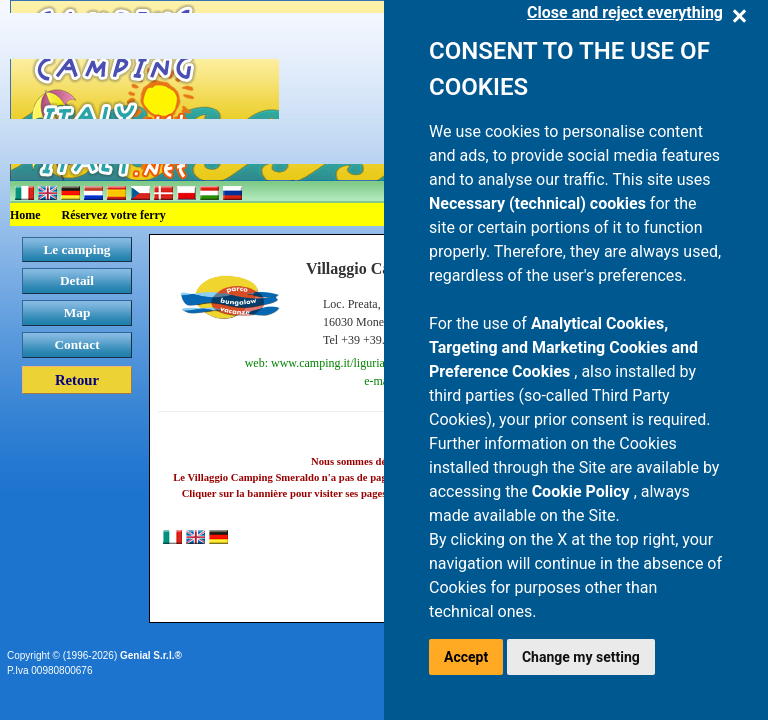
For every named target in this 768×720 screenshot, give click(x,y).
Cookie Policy (583, 491)
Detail (77, 280)
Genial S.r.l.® (151, 655)
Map (77, 312)
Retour (77, 380)
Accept (466, 657)
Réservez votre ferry (114, 215)
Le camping (76, 249)
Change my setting (581, 657)
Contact (76, 344)
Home (25, 215)
